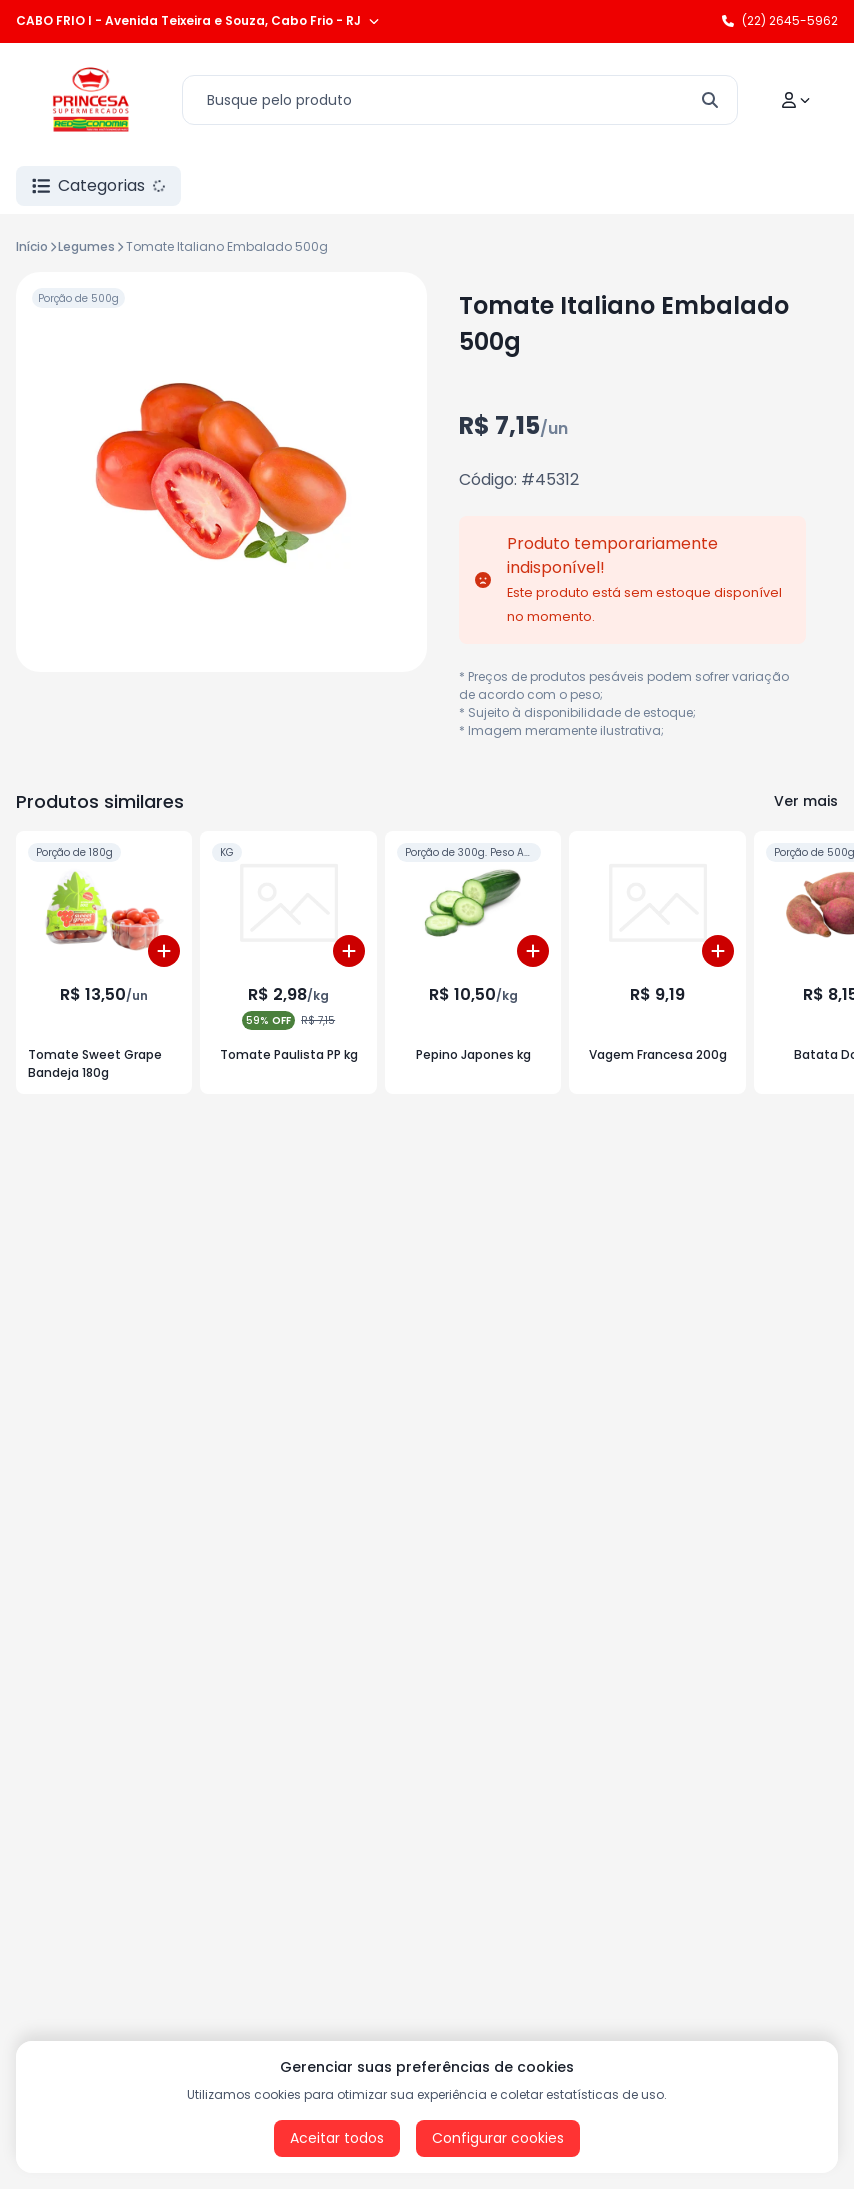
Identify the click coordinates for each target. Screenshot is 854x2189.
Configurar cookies (498, 2138)
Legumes (86, 246)
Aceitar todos (337, 2138)
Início (32, 246)
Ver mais (806, 801)
